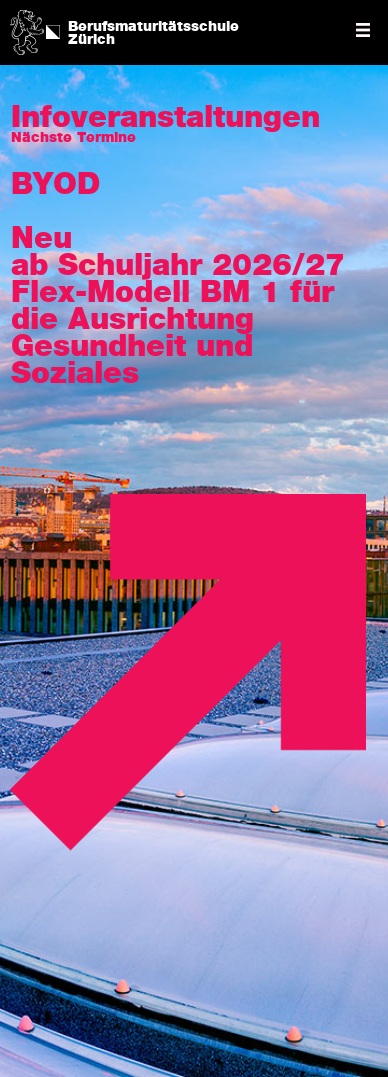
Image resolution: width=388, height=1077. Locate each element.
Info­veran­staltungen (165, 118)
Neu (41, 239)
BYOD (55, 185)
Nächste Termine (73, 138)
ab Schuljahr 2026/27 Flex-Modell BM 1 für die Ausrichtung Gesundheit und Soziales (178, 320)
